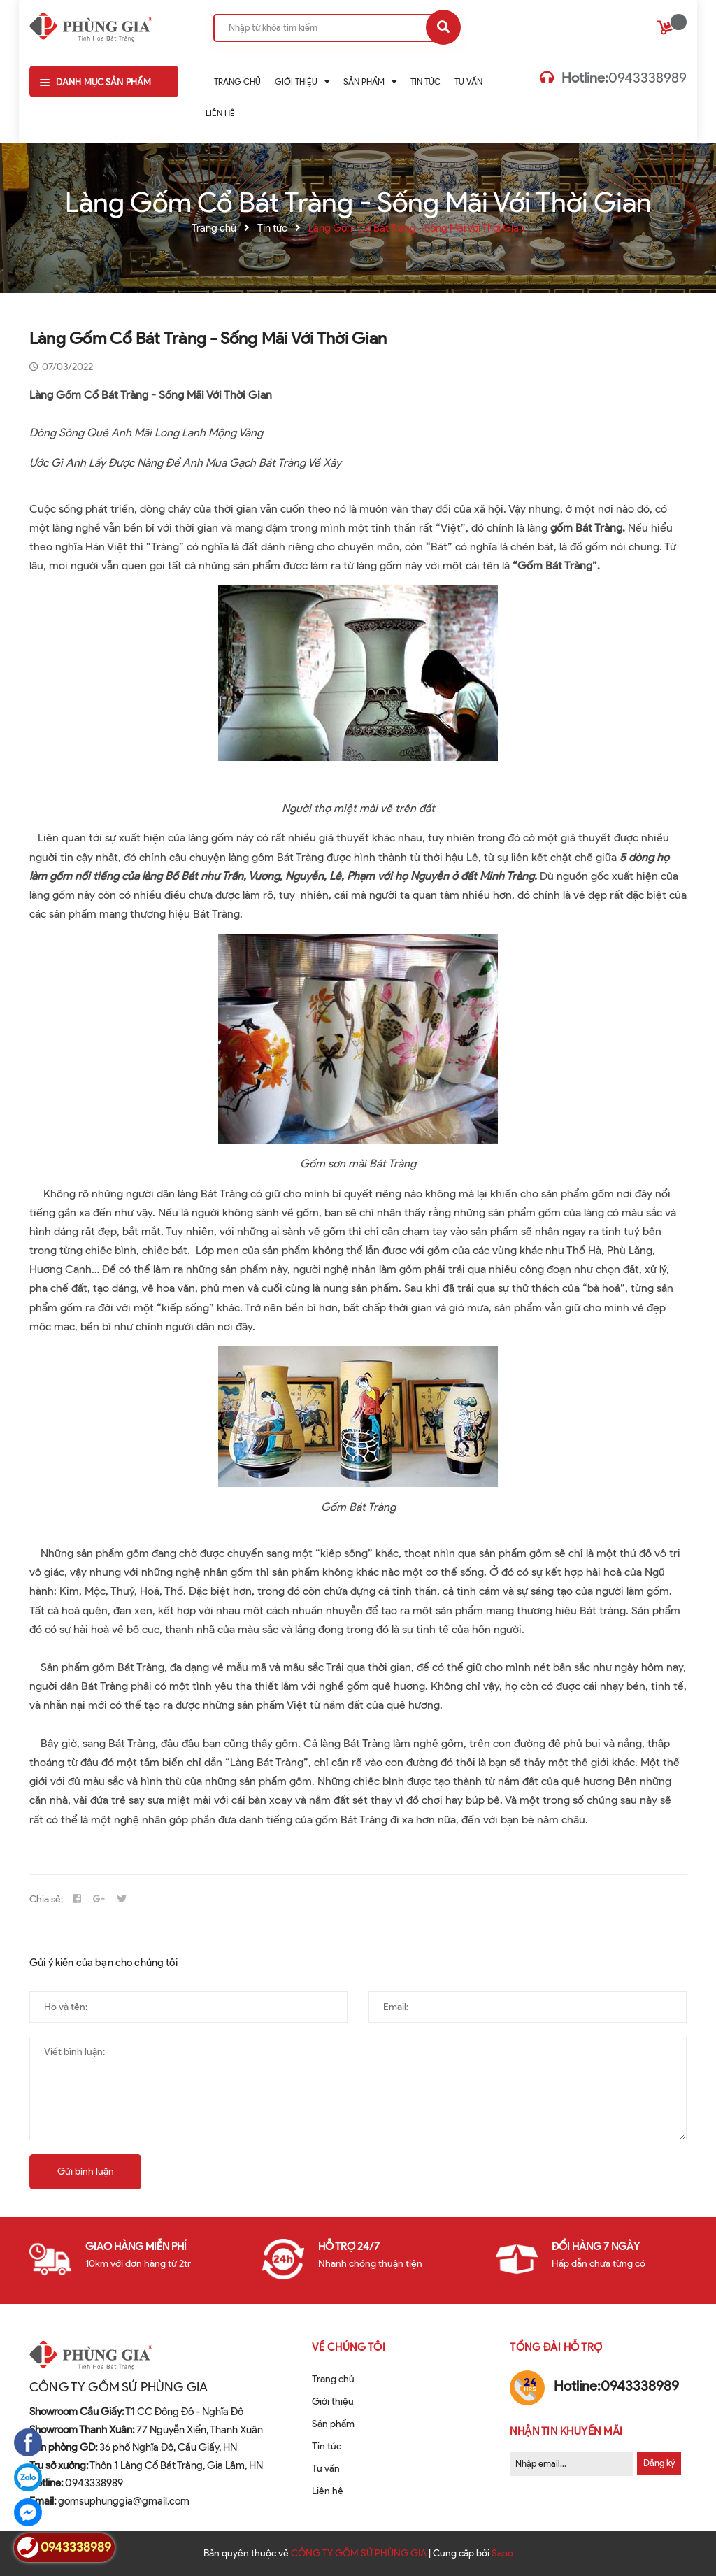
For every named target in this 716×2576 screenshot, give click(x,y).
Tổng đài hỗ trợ (556, 2347)
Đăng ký (659, 2463)
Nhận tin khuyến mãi (566, 2431)
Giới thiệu (333, 2401)
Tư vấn (326, 2469)
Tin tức (326, 2446)
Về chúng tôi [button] (348, 2347)
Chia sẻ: (46, 1899)
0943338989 (624, 77)
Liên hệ (327, 2491)
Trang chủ (333, 2379)
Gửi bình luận (85, 2171)
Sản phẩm (333, 2424)
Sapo (502, 2553)
